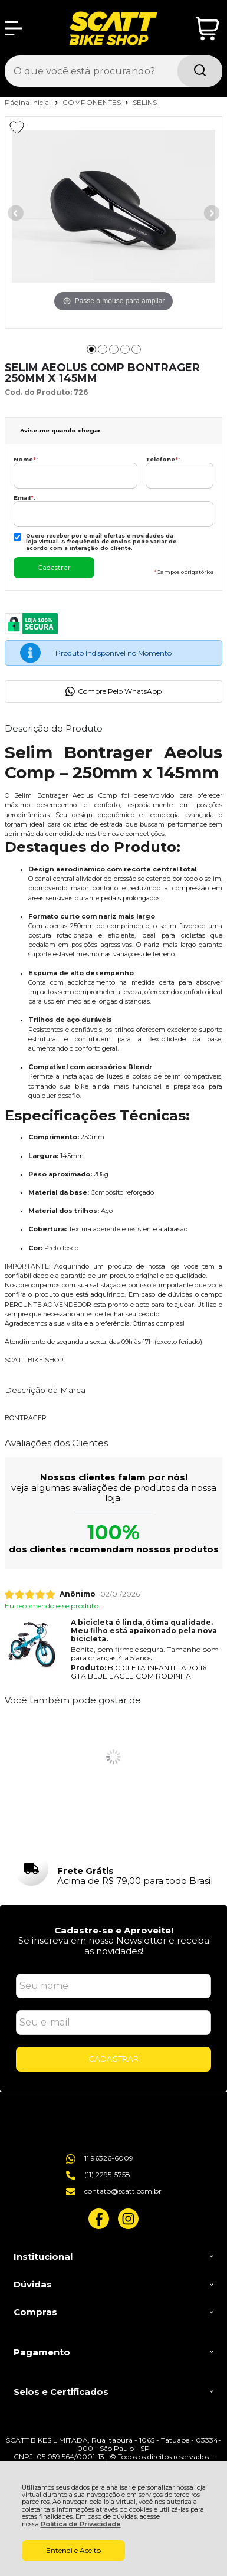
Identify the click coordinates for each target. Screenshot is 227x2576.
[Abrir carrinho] (207, 29)
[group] (114, 1868)
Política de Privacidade (81, 2524)
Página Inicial (28, 102)
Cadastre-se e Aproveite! (113, 1930)
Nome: (26, 459)
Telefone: (163, 459)
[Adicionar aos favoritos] (16, 127)
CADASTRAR (113, 2058)
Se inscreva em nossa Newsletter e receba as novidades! (113, 1945)
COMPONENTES (92, 102)
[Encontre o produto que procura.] (199, 71)
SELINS (145, 102)
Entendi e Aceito (73, 2550)
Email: (24, 497)
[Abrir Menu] (13, 28)
